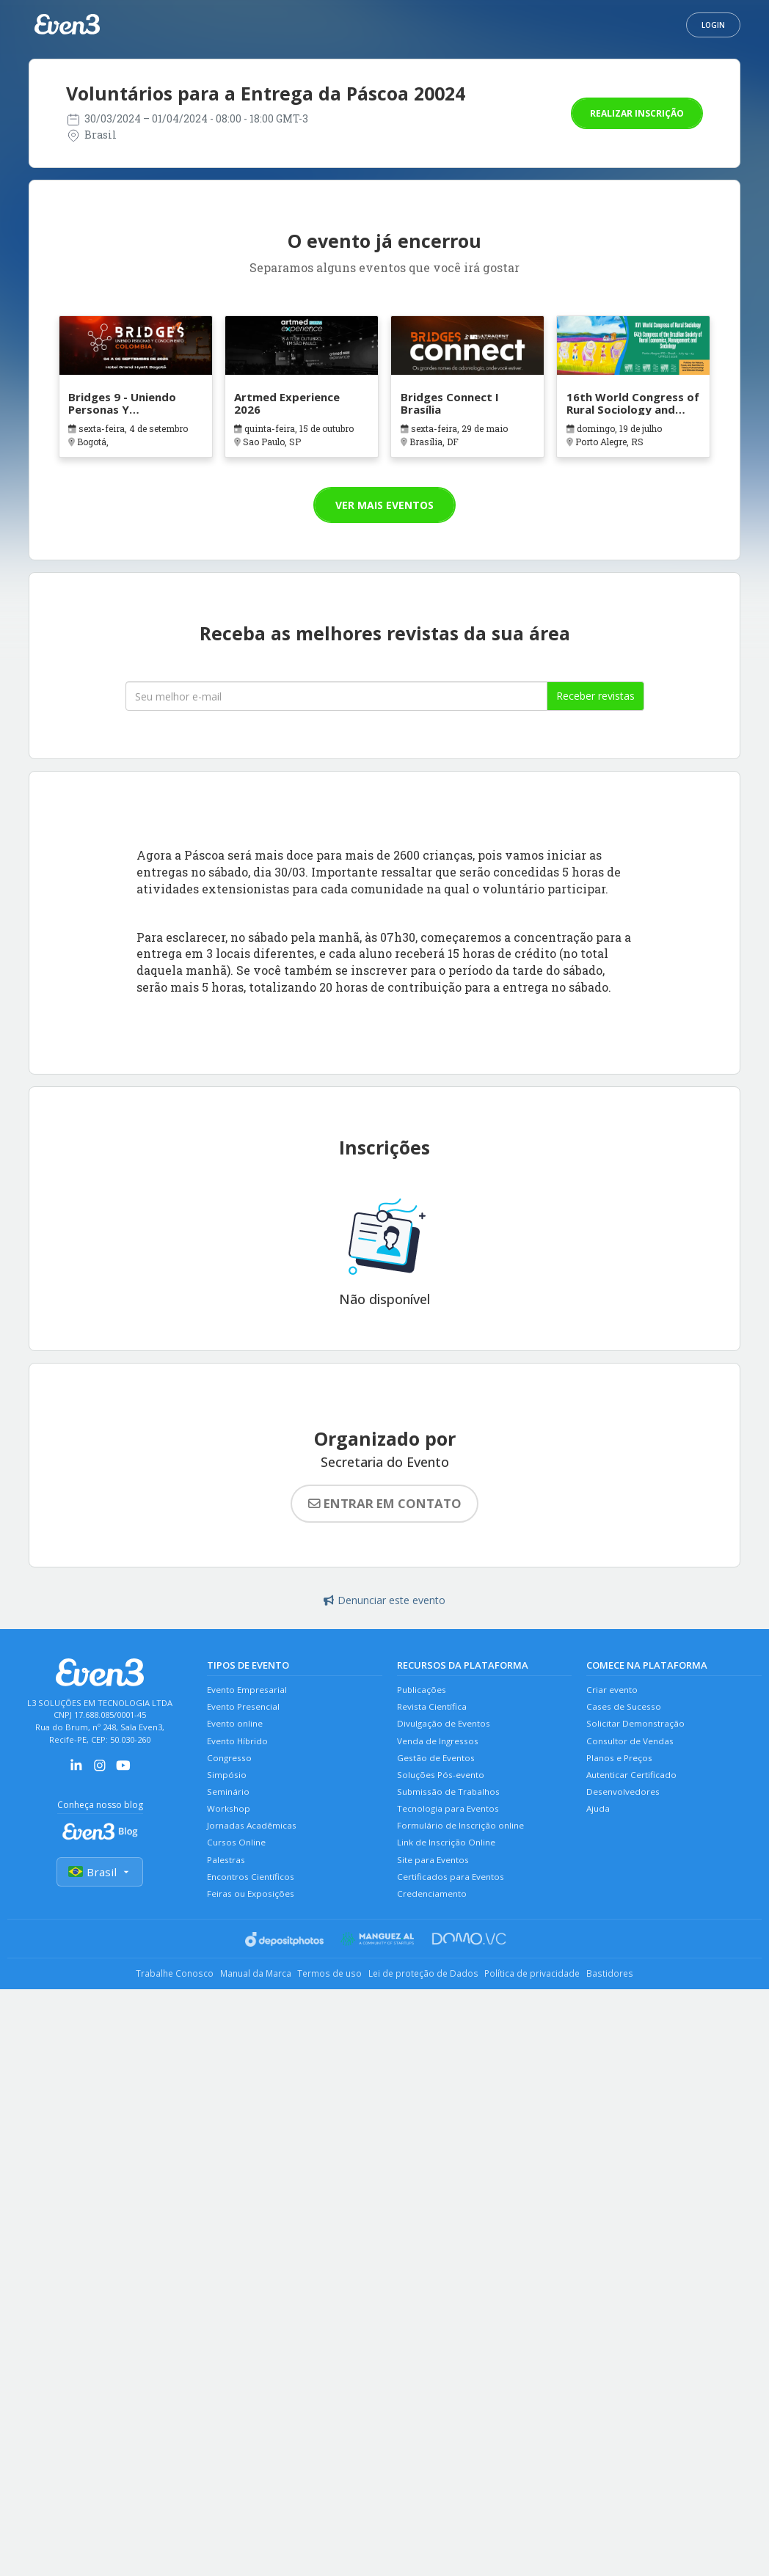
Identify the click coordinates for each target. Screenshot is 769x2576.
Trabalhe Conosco (146, 1995)
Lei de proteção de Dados (429, 1995)
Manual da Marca (239, 1995)
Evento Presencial (246, 1709)
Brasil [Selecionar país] (100, 1873)
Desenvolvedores (624, 1803)
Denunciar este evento (384, 1600)
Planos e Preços (621, 1766)
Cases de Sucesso (625, 1709)
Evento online (237, 1728)
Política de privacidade (550, 1995)
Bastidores (639, 1995)
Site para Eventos (435, 1878)
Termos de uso (324, 1995)
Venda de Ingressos (440, 1747)
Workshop (229, 1821)
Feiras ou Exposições (252, 1915)
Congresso (230, 1766)
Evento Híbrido (239, 1747)
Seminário (229, 1803)
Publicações (423, 1691)
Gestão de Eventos (437, 1766)
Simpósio (227, 1784)
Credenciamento (433, 1915)
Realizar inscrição (637, 113)
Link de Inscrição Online (448, 1859)
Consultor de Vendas (631, 1747)
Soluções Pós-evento (443, 1784)
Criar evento (613, 1691)
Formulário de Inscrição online (462, 1840)
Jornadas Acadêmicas (253, 1840)
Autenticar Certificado (633, 1784)
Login (713, 25)
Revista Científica (433, 1709)
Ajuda (598, 1821)
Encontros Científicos (252, 1896)
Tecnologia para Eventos (450, 1821)
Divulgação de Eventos (446, 1728)
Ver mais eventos (384, 505)
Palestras (227, 1878)
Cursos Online (238, 1859)
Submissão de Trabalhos (450, 1803)
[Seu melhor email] (336, 696)
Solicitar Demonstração (636, 1728)
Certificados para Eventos (452, 1896)
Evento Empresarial (249, 1691)
